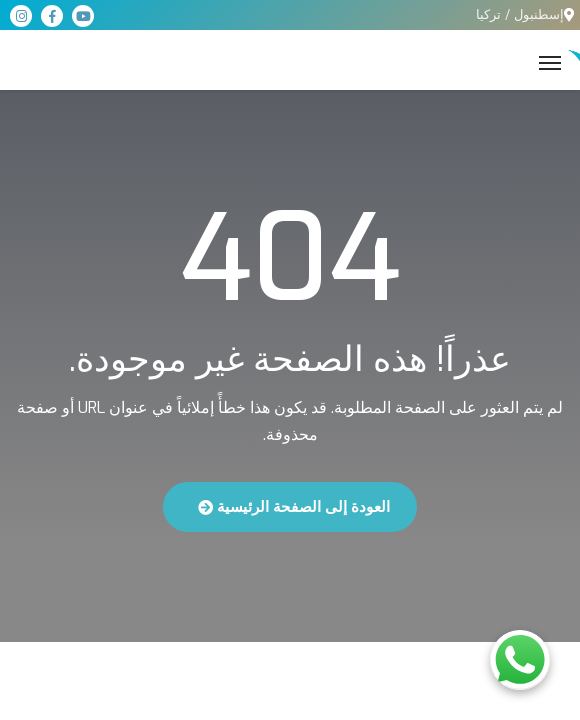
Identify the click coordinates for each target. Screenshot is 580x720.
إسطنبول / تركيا (520, 14)
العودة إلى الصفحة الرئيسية (294, 507)
